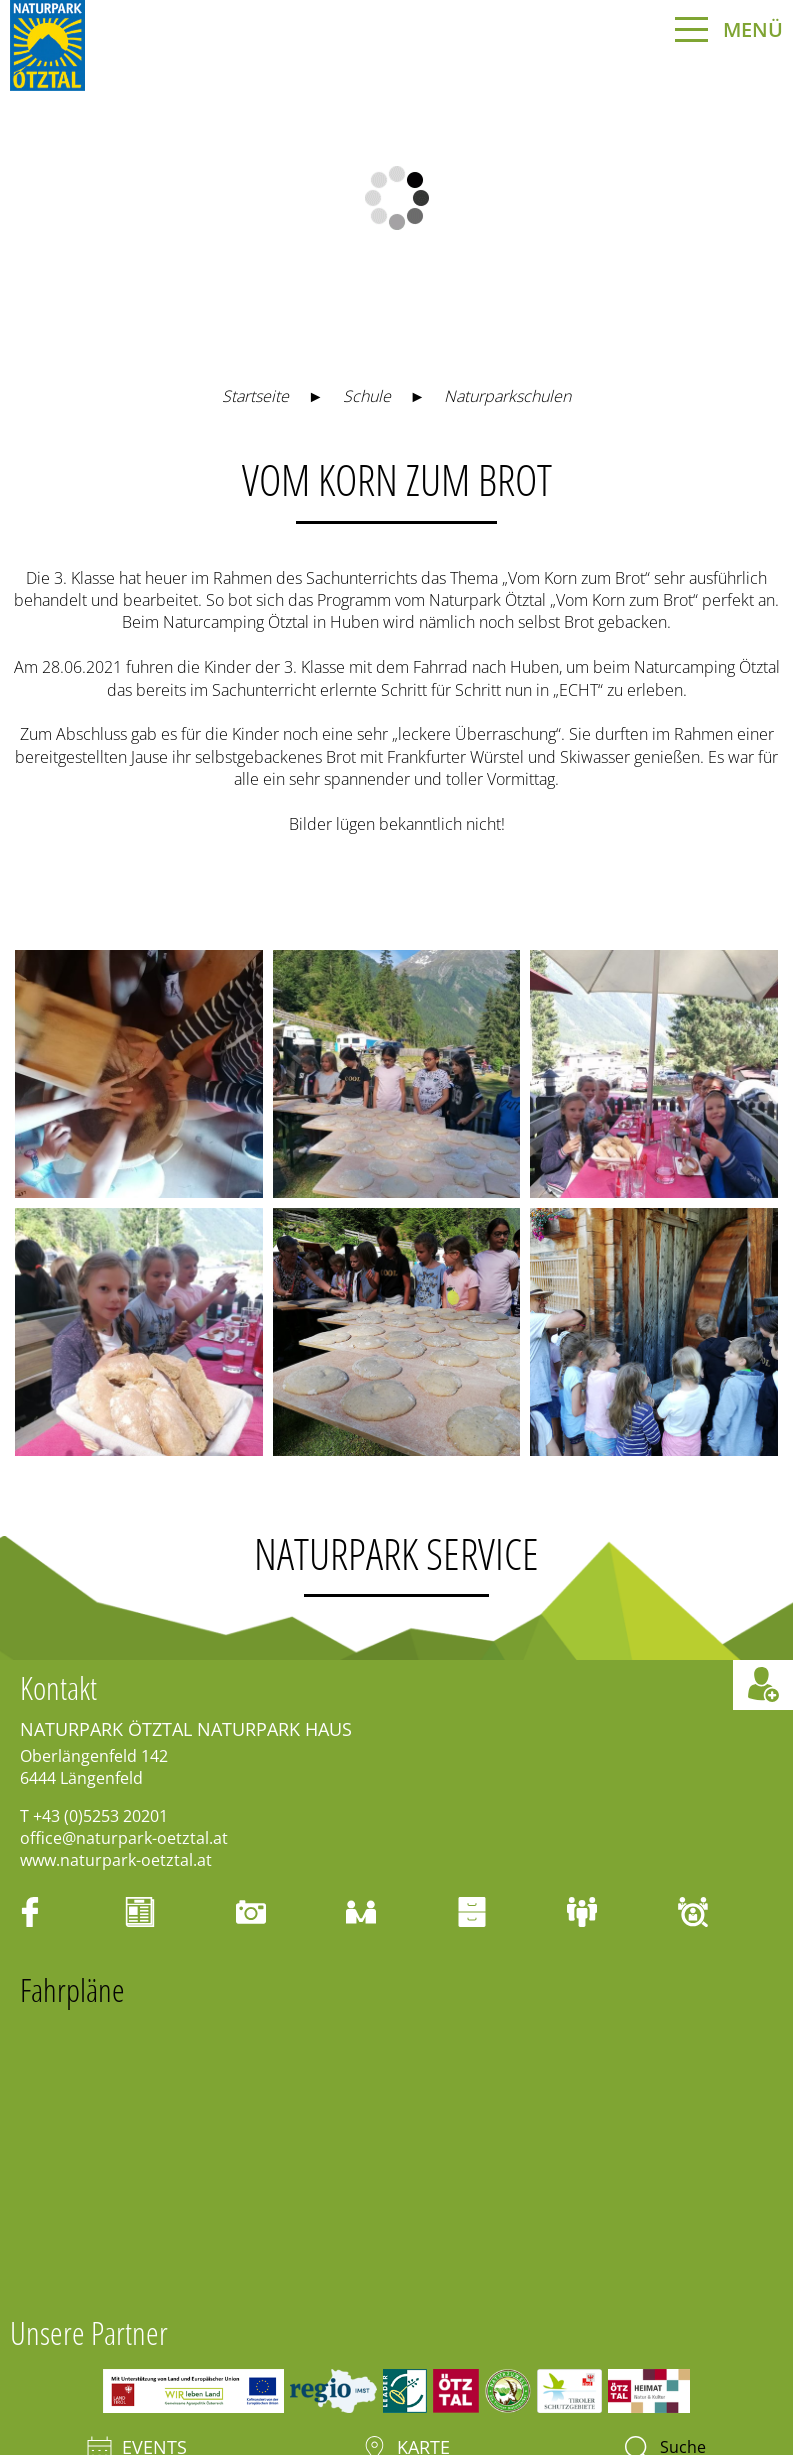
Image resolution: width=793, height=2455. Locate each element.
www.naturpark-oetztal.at (116, 1860)
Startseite (255, 396)
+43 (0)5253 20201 (100, 1816)
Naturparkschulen (507, 396)
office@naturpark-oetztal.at (124, 1838)
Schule (367, 396)
